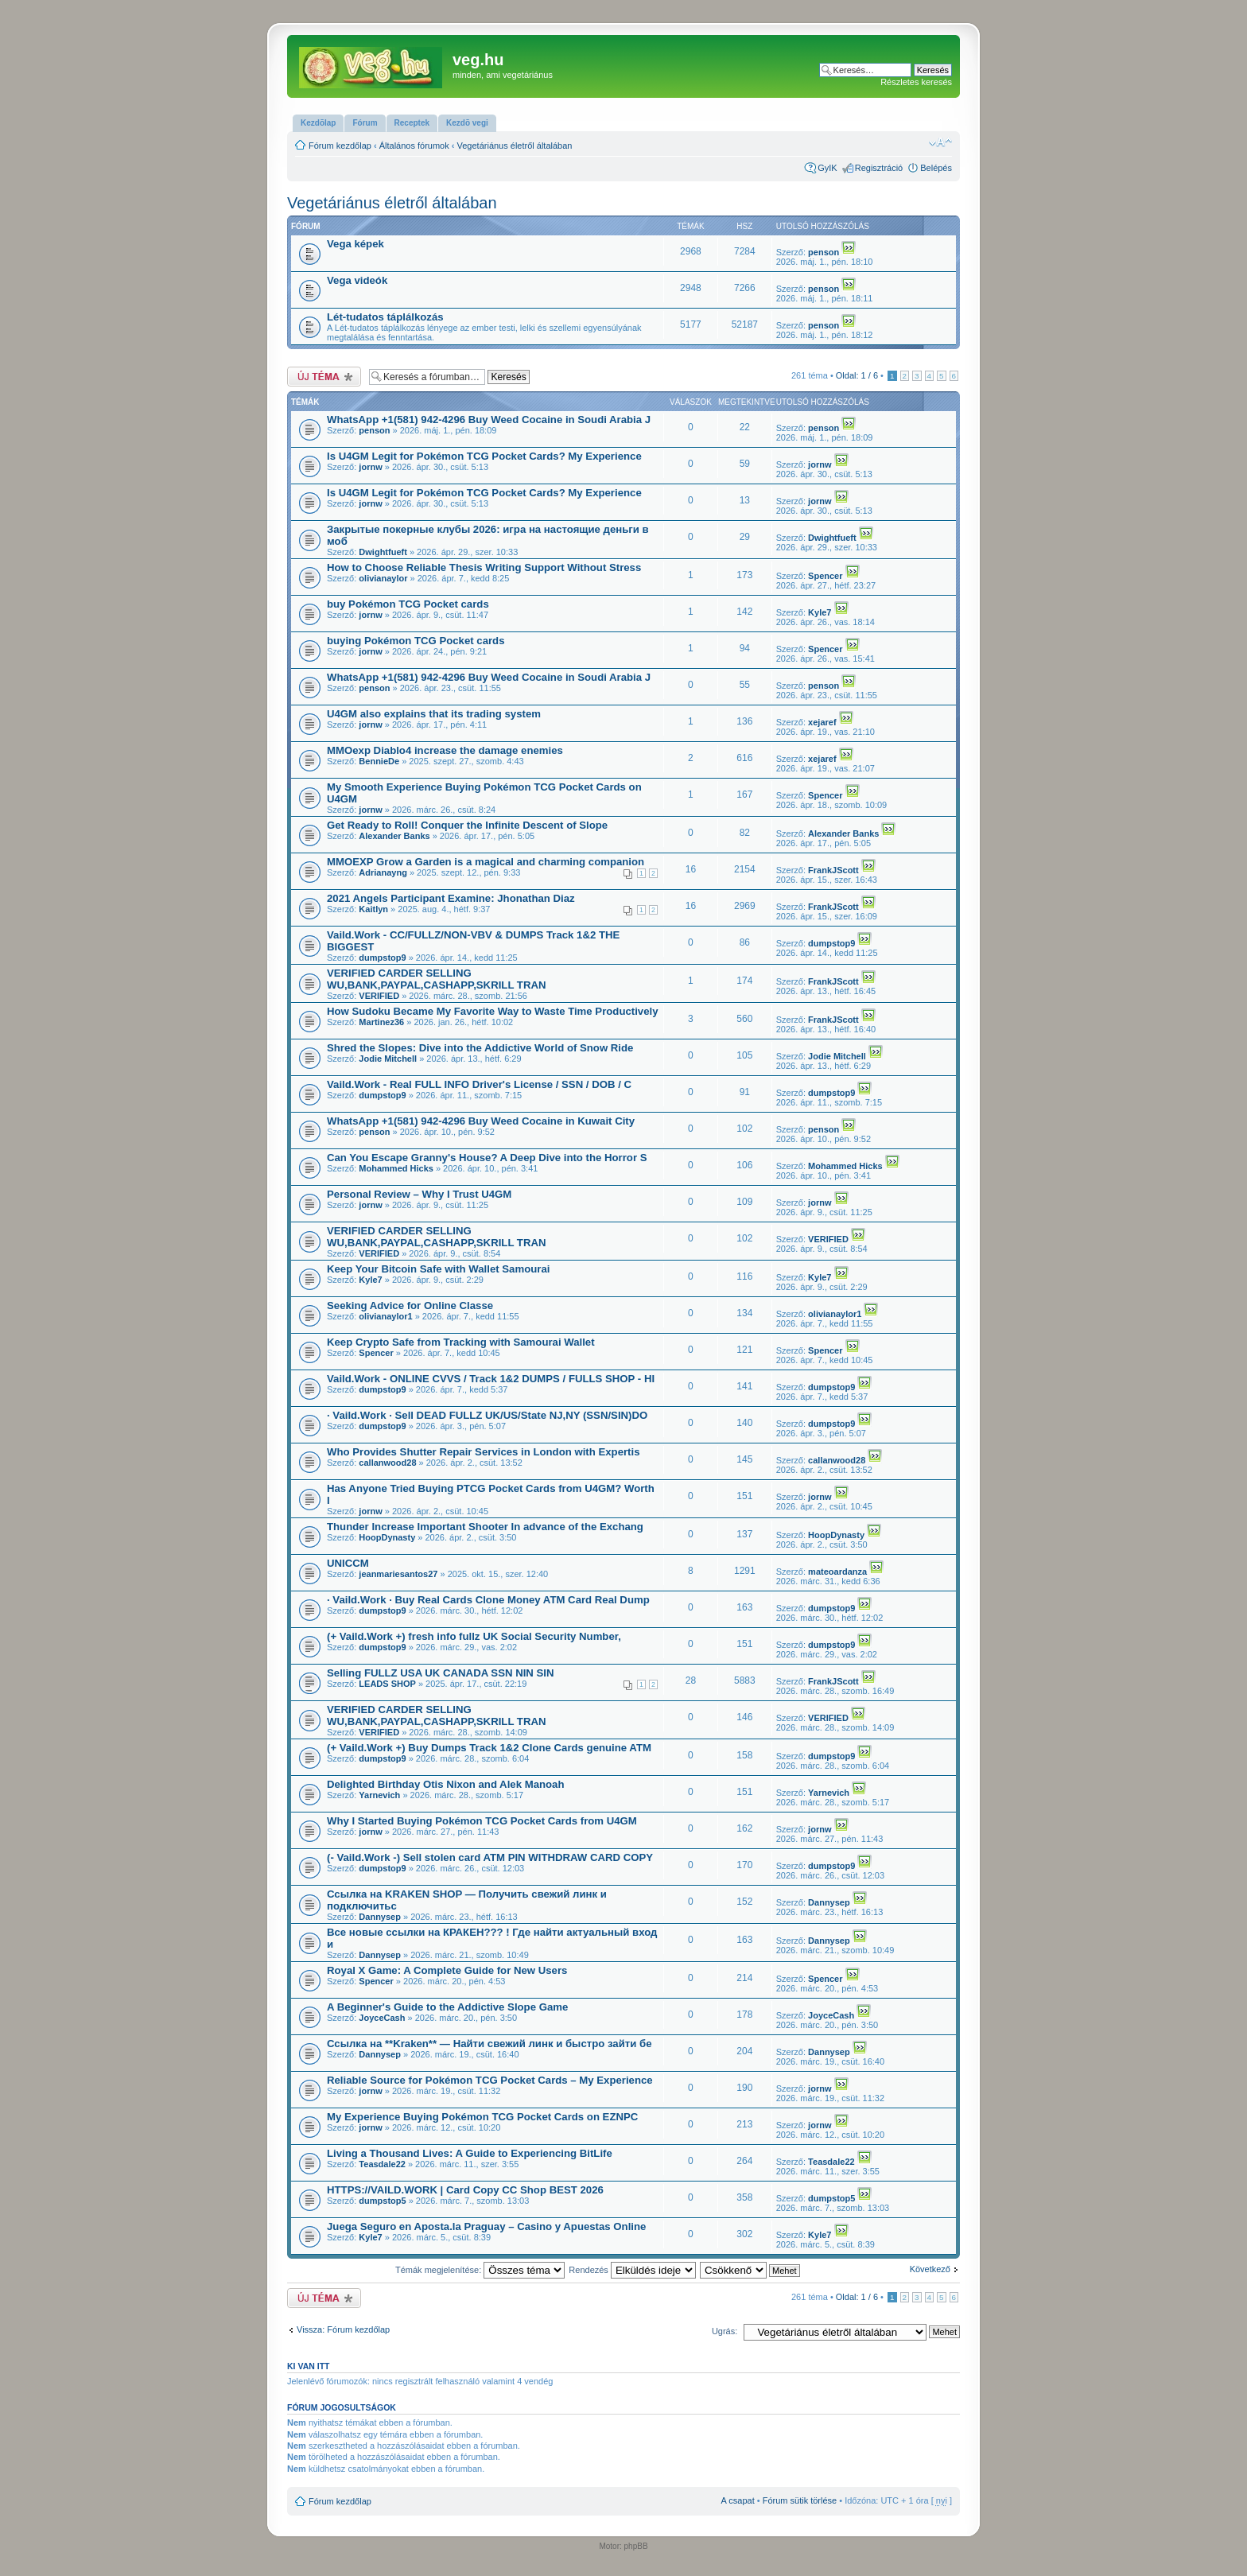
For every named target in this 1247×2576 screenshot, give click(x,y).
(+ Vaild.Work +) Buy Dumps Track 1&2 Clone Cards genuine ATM (489, 1748)
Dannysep (380, 1916)
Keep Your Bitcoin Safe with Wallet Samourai (438, 1269)
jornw (370, 467)
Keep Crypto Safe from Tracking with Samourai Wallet (461, 1342)
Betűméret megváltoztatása (940, 142)
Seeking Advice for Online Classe (410, 1305)
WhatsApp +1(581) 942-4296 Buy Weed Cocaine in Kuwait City (481, 1121)
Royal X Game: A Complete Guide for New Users (447, 1970)
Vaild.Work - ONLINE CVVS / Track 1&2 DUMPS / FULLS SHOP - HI (491, 1379)
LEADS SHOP (387, 1683)
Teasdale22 (382, 2164)
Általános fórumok (414, 145)
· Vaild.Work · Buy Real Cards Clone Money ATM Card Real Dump (488, 1600)
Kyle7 (819, 612)
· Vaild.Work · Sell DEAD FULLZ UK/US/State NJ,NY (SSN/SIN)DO (487, 1415)
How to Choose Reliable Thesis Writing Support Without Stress (484, 567)
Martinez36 (381, 1022)
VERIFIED (379, 995)
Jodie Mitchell (388, 1058)
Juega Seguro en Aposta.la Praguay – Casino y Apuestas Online (486, 2226)
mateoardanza (837, 1571)
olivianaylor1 (385, 1316)
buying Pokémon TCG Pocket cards (416, 641)
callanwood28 (387, 1462)
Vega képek (355, 244)
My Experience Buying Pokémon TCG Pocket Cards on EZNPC (482, 2117)
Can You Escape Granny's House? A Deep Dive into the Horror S (487, 1158)
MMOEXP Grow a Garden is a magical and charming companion (485, 862)
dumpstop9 (382, 957)
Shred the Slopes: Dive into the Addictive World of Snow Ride (480, 1048)
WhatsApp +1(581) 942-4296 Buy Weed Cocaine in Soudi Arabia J (489, 419)
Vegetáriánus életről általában (515, 145)
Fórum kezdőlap (340, 145)
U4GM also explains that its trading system (434, 714)
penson (823, 252)
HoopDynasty (387, 1537)
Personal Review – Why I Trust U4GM (419, 1194)
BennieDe (379, 761)
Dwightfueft (382, 552)
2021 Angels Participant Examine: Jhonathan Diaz (451, 898)
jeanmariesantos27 (398, 1574)
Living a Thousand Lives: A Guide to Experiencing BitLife (469, 2153)
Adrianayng (383, 872)
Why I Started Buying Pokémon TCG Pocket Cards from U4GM (482, 1821)
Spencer (825, 576)
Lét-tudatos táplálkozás (385, 317)
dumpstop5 (382, 2200)
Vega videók (357, 280)
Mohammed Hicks (396, 1168)
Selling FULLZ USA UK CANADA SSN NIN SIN (440, 1673)
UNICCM (348, 1563)
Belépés (936, 168)
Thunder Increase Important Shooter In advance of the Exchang (485, 1527)
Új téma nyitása (324, 377)
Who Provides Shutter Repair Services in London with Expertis (483, 1452)
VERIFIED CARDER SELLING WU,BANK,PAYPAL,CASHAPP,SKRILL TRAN (436, 979)
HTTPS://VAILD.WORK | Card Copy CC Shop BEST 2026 (465, 2190)
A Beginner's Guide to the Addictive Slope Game (447, 2007)
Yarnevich (379, 1795)
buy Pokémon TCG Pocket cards (408, 604)
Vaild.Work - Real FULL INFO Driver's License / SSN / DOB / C (479, 1084)
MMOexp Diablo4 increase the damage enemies (445, 750)
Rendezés (632, 2270)
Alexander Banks (394, 836)
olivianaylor (383, 578)
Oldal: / (857, 375)
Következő (930, 2269)
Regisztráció (879, 168)
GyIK (827, 168)
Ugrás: (724, 2331)
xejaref (822, 722)
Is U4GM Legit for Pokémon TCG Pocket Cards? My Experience (484, 456)
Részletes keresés (916, 82)
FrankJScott (833, 870)
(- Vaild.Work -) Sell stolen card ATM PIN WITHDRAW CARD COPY (490, 1857)
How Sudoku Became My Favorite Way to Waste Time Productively (492, 1011)
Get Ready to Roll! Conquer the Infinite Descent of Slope (467, 825)
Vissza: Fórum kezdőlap (343, 2329)
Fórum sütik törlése (800, 2500)
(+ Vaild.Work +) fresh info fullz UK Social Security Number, (474, 1636)
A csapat (738, 2500)
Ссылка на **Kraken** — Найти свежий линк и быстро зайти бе (489, 2044)
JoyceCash (382, 2017)
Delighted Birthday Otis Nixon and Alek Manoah (445, 1784)
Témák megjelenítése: (480, 2270)
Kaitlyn (373, 909)
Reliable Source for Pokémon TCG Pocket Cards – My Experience (490, 2080)
